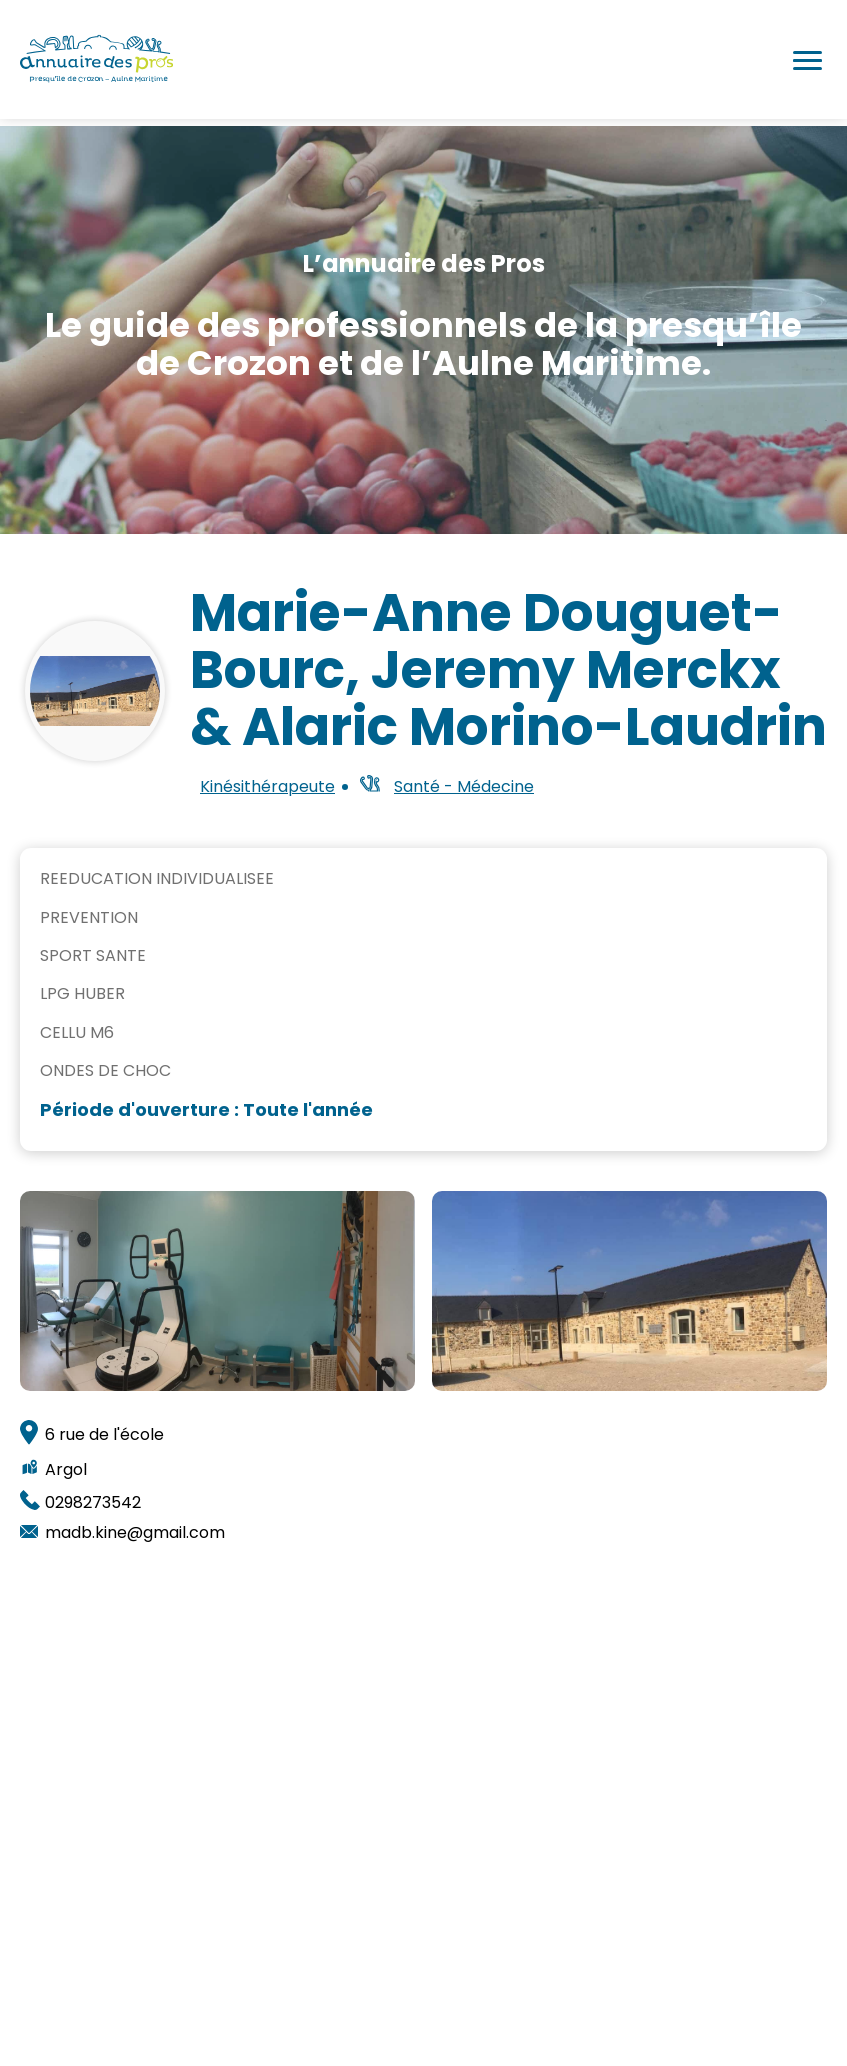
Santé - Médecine (464, 786)
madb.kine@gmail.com (135, 1530)
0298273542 (93, 1499)
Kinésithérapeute (267, 787)
